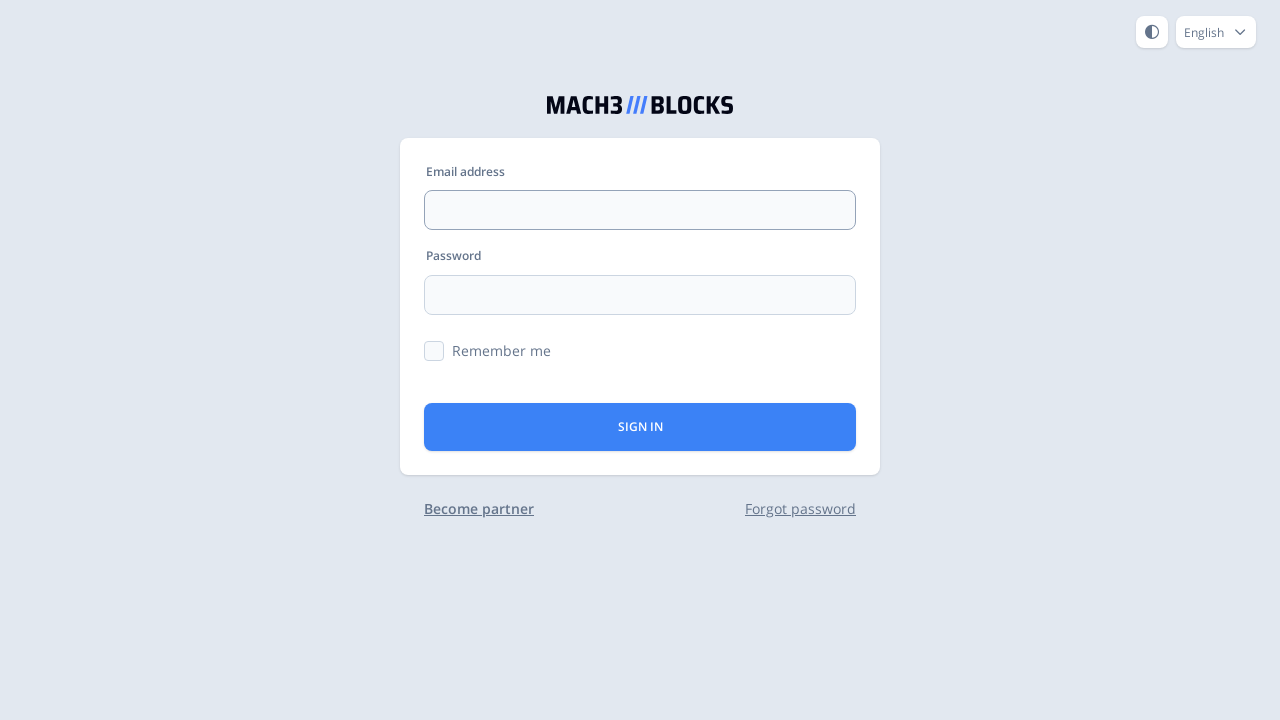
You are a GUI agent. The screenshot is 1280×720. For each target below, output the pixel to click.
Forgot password (800, 508)
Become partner (479, 508)
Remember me (501, 350)
